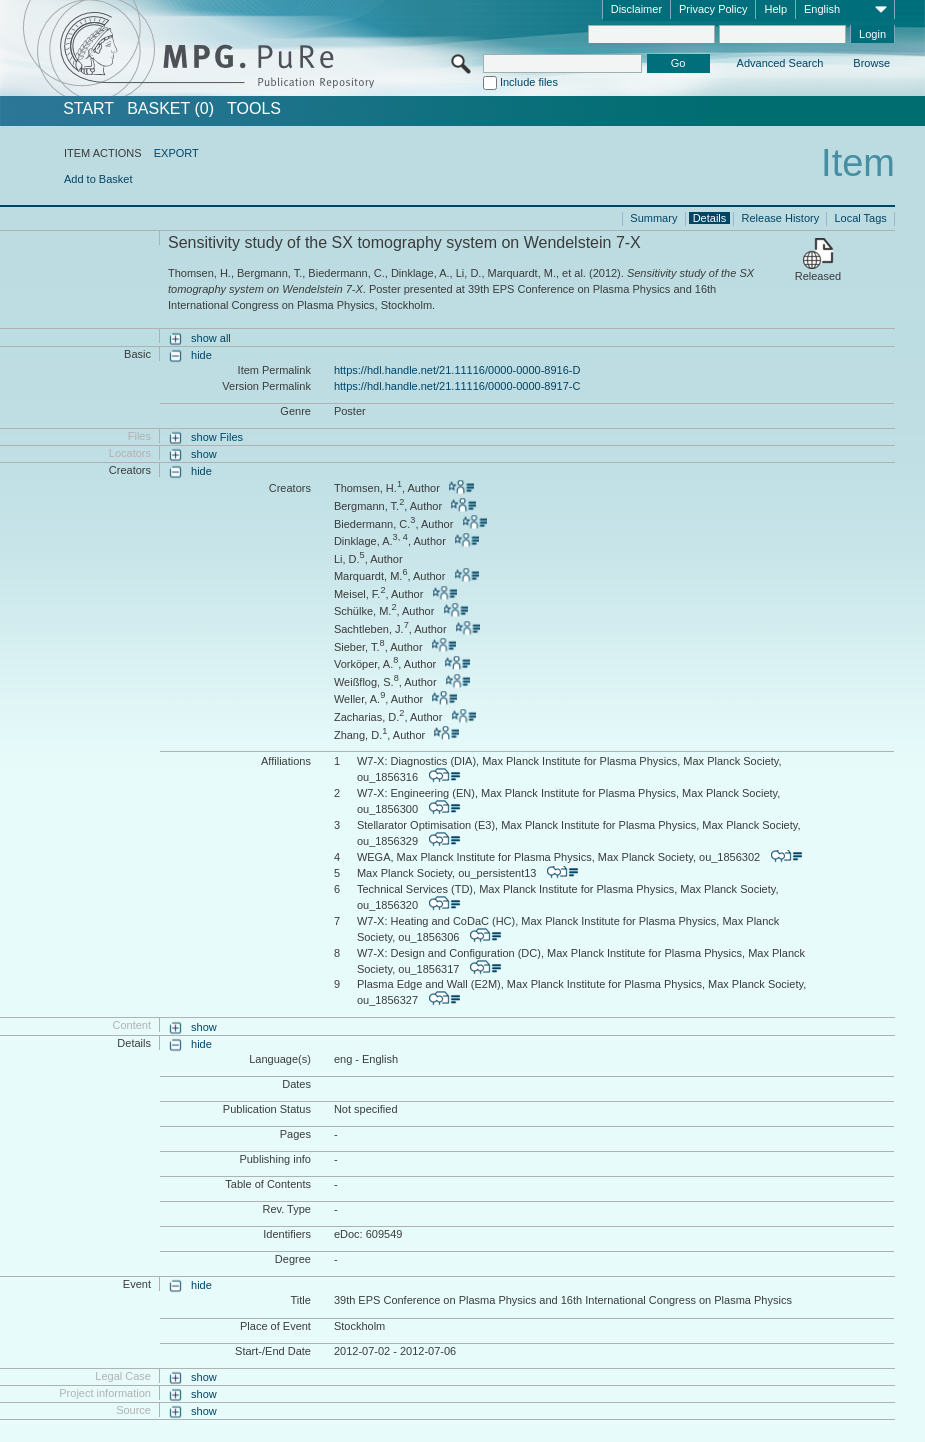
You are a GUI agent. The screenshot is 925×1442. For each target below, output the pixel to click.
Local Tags (860, 218)
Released (818, 276)
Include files (529, 82)
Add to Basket (98, 179)
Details (710, 218)
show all (211, 338)
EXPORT (176, 153)
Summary (653, 218)
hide (201, 355)
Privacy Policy (713, 9)
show (204, 454)
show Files (217, 437)
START (88, 109)
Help (775, 9)
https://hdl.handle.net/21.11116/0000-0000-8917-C (457, 386)
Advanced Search (780, 63)
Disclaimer (636, 9)
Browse (871, 63)
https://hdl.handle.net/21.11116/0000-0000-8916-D (457, 370)
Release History (781, 218)
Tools (254, 109)
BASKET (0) (170, 109)
